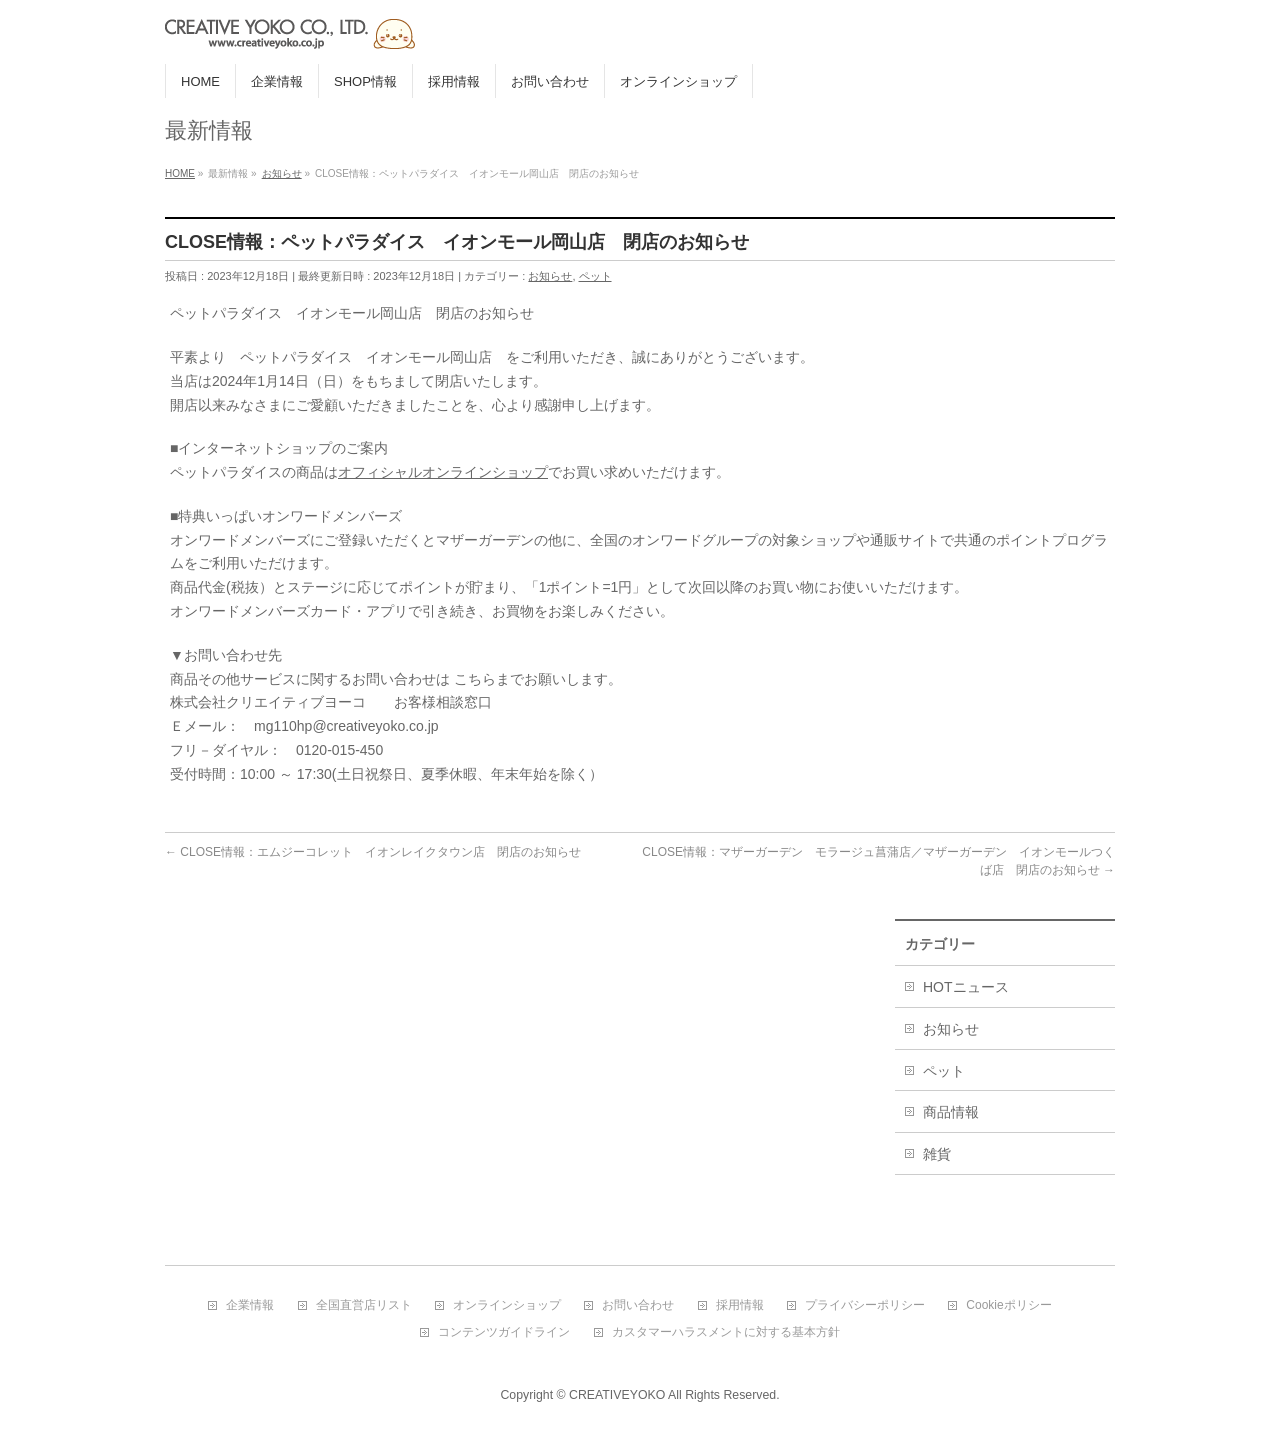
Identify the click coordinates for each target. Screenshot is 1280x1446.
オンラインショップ (507, 1305)
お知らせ (550, 276)
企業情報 (250, 1305)
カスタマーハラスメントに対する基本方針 (726, 1332)
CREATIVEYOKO (617, 1395)
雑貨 (937, 1154)
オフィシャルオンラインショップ (443, 472)
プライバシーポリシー (865, 1305)
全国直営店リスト (364, 1305)
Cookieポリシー (1008, 1305)
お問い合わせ (638, 1305)
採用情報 (740, 1305)
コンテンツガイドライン (504, 1332)
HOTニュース (966, 987)
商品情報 (951, 1112)
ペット (595, 276)
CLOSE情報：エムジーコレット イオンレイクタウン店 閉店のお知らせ (373, 852)
